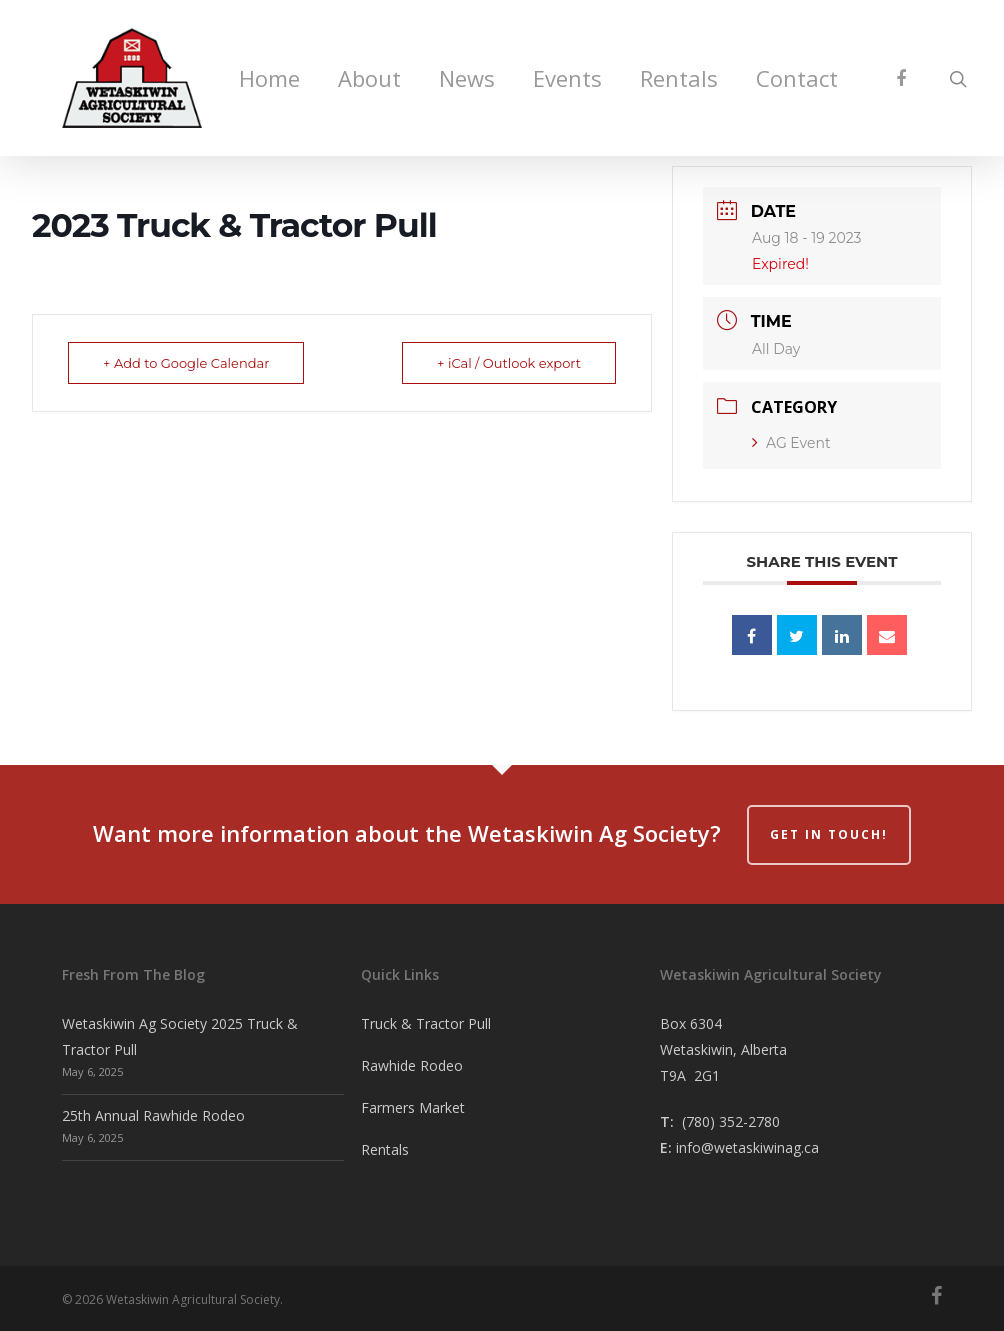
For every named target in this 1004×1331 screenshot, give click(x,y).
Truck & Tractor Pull (426, 1023)
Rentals (679, 78)
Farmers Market (413, 1107)
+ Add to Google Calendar (186, 363)
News (467, 78)
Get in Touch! (829, 834)
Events (567, 78)
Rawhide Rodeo (412, 1065)
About (369, 78)
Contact (797, 78)
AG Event (791, 443)
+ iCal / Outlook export (509, 363)
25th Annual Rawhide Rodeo (153, 1115)
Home (269, 78)
